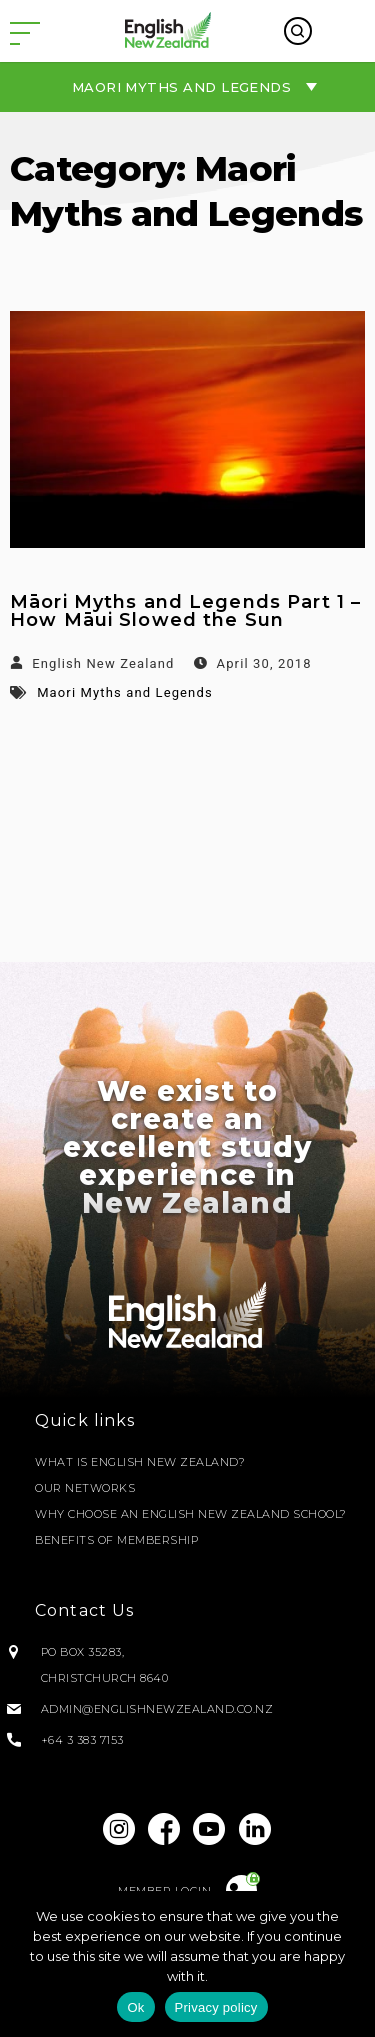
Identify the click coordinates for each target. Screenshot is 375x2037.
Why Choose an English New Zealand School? (191, 1514)
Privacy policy (216, 2007)
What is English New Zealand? (140, 1462)
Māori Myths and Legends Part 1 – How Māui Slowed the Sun (185, 611)
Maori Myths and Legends (125, 692)
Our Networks (85, 1488)
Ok (135, 2007)
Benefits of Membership (116, 1540)
